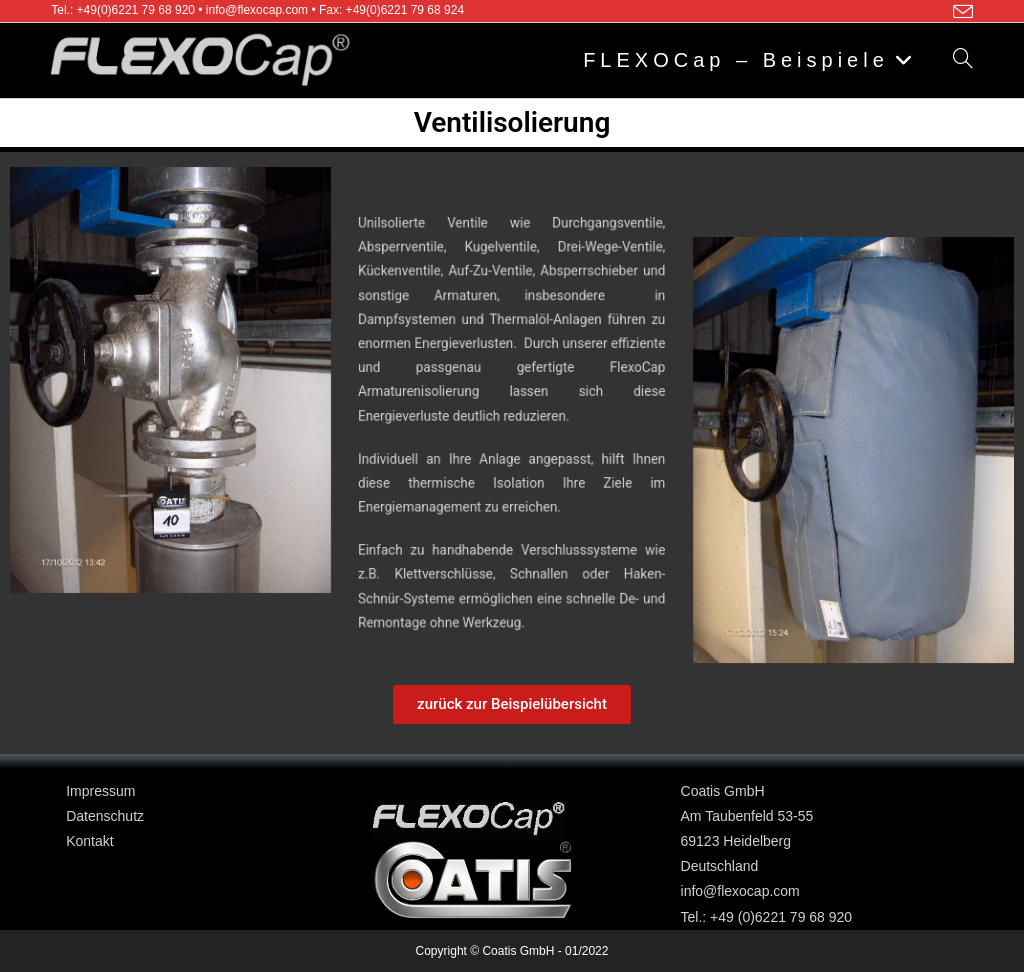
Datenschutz (105, 816)
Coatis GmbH (723, 791)
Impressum (100, 791)
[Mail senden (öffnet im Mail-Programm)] (960, 12)
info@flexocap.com (740, 891)
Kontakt (89, 841)
